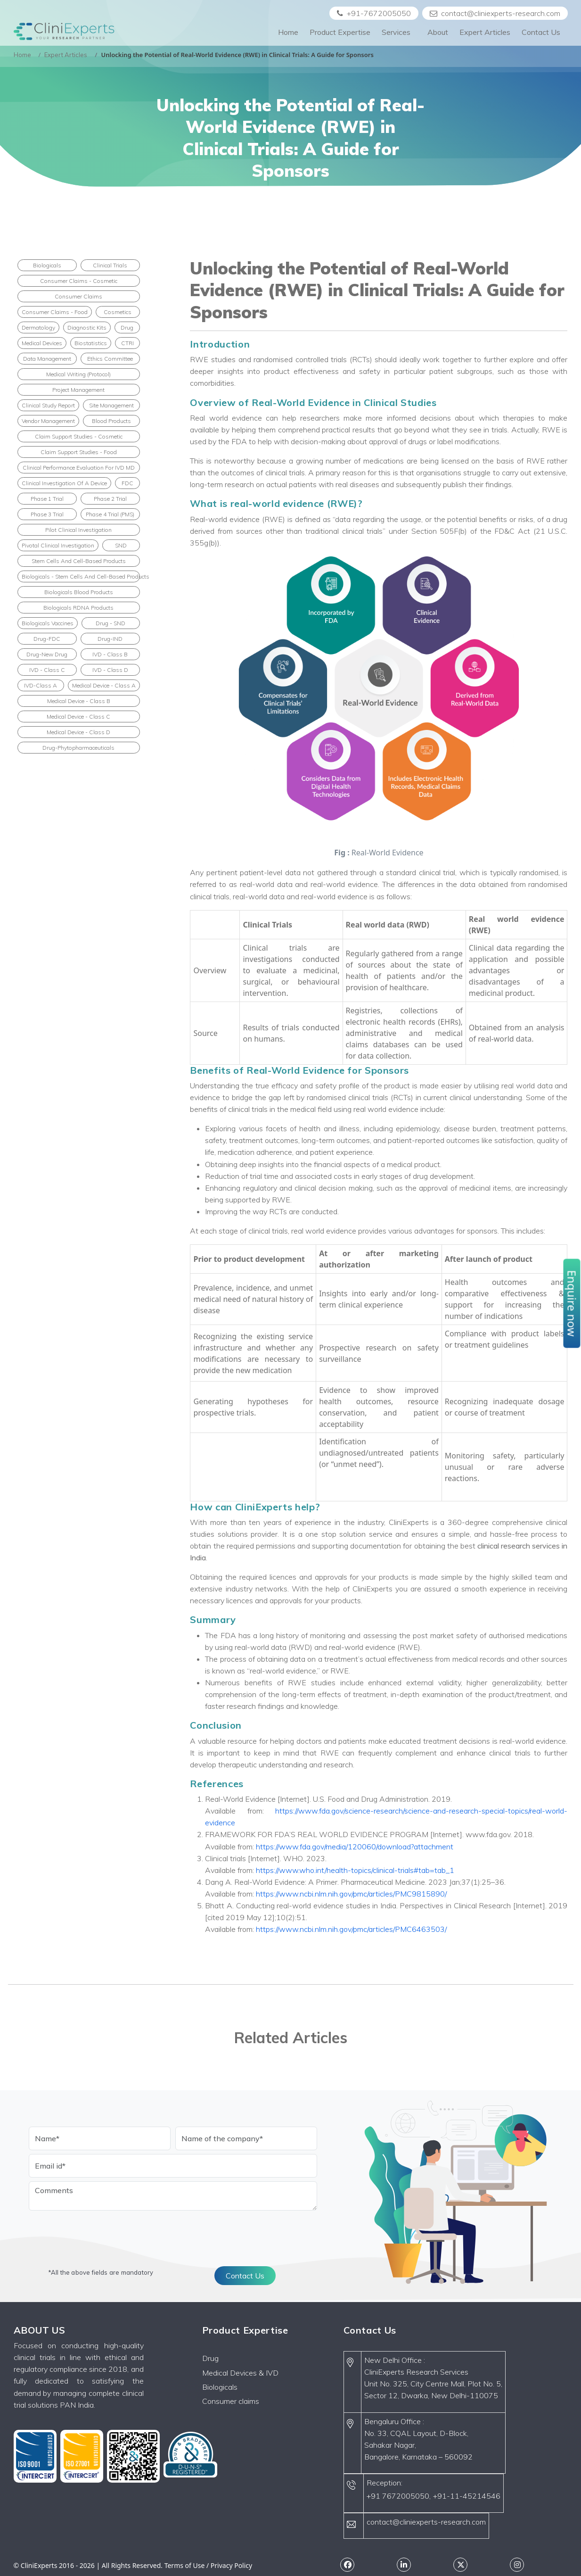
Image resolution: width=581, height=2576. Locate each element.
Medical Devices (42, 343)
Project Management (78, 389)
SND (121, 545)
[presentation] (100, 2232)
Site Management (111, 405)
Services (399, 32)
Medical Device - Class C (78, 716)
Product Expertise (340, 32)
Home (288, 32)
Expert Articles (484, 32)
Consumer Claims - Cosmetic (78, 280)
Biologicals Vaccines (48, 623)
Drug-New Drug (46, 654)
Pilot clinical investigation (78, 529)
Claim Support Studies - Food (79, 452)
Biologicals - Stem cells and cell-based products (81, 576)
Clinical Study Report (48, 405)
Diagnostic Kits (86, 327)
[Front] (64, 32)
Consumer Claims (78, 296)
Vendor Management (48, 420)
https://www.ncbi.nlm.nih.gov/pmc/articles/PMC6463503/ (351, 1929)
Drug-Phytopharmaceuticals (78, 747)
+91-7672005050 (374, 13)
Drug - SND (110, 623)
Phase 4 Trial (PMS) (110, 514)
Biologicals (47, 265)
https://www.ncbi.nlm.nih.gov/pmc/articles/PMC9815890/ (351, 1893)
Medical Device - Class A (104, 685)
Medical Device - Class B (78, 700)
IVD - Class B (110, 654)
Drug (127, 327)
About (437, 32)
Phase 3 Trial (47, 514)
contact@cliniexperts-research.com (495, 13)
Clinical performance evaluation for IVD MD (79, 467)
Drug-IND (110, 638)
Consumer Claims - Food (55, 311)
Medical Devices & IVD (240, 2372)
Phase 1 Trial (47, 498)
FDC (127, 483)
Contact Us (541, 32)
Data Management (47, 358)
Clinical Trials (110, 265)
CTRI (127, 343)
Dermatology (38, 327)
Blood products (111, 420)
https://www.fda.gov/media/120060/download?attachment (354, 1846)
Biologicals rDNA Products (78, 607)
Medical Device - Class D (78, 732)
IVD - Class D (110, 669)
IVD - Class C (47, 669)
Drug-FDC (46, 638)
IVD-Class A (40, 685)
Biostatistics (90, 343)
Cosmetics (117, 311)
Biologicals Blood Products (78, 592)
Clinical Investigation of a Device (64, 483)
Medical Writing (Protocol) (78, 374)
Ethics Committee (110, 358)
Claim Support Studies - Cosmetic (79, 436)
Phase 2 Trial (110, 498)
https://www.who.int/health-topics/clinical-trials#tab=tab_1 (355, 1870)
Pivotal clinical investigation (58, 545)
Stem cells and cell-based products (79, 560)
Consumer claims (230, 2401)
